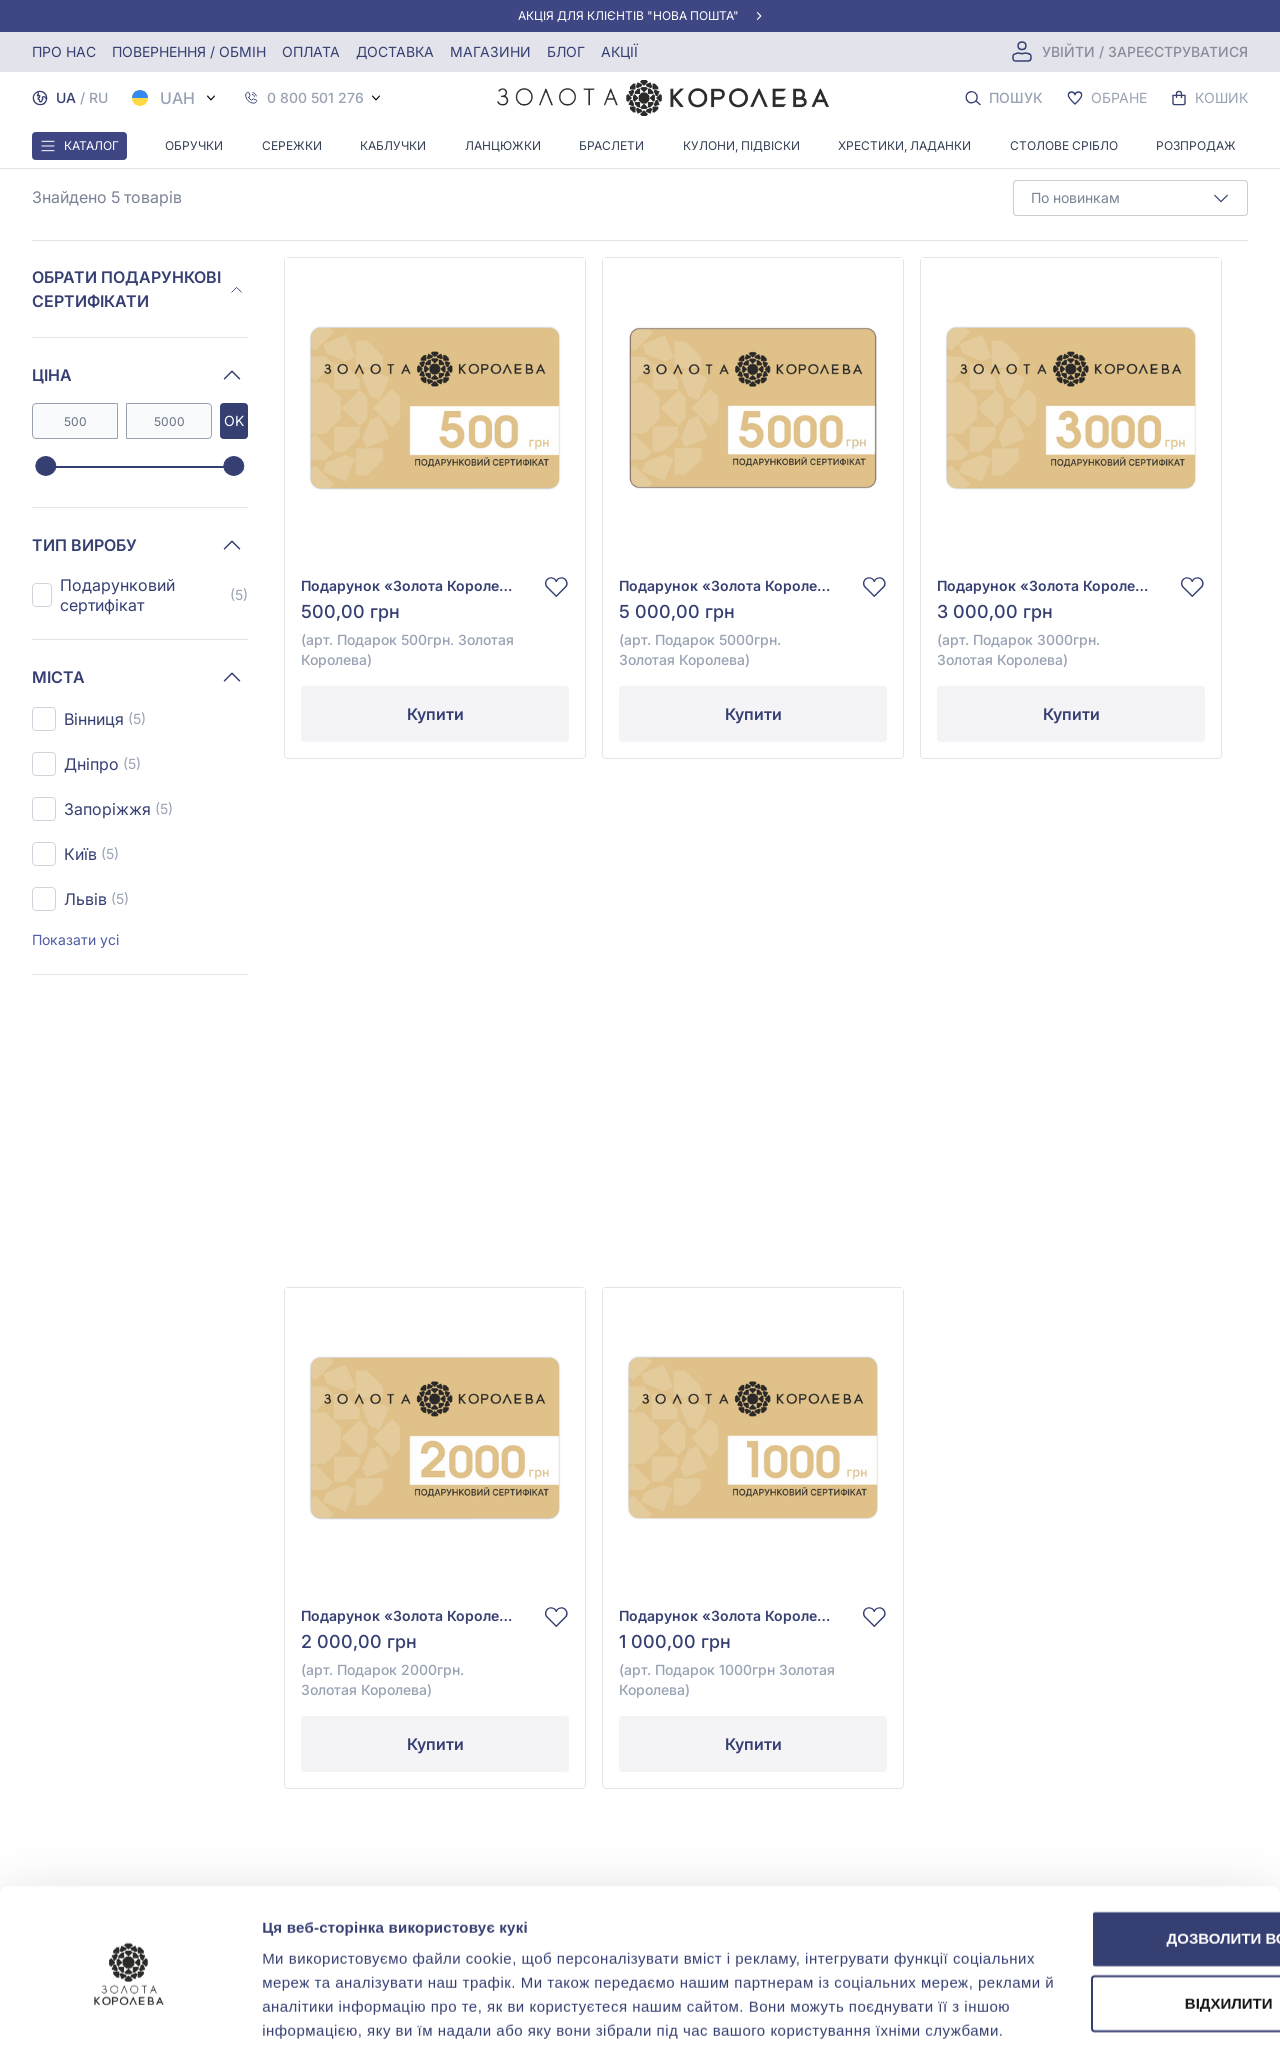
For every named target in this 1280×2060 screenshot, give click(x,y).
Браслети (611, 145)
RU (98, 97)
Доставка (395, 51)
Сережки (292, 145)
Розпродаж (1196, 145)
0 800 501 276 (315, 98)
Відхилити (1113, 1914)
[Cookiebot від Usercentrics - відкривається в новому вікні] (129, 2021)
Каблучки (393, 145)
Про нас (64, 51)
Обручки (194, 145)
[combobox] (1130, 198)
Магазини (490, 51)
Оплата (311, 51)
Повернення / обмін (189, 51)
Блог (566, 51)
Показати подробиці (338, 2020)
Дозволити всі (1113, 1849)
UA (66, 97)
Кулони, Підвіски (741, 145)
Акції (619, 51)
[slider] (45, 467)
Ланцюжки (503, 145)
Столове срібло (1064, 145)
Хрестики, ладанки (904, 145)
